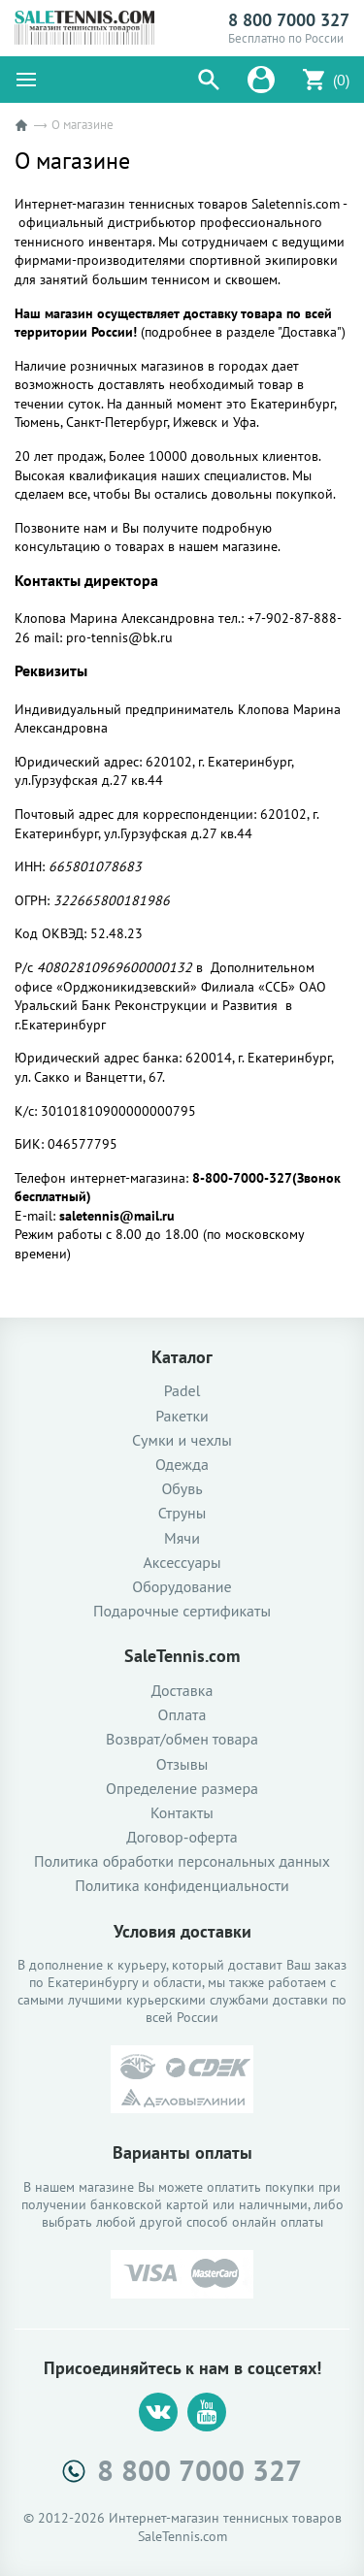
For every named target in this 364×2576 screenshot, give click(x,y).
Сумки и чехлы (182, 1440)
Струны (182, 1513)
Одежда (182, 1464)
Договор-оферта (181, 1837)
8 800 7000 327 (288, 20)
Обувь (181, 1489)
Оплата (182, 1715)
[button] (208, 79)
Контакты (182, 1813)
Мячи (182, 1538)
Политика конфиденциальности (182, 1885)
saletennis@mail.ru (117, 1215)
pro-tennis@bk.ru (119, 637)
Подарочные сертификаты (182, 1611)
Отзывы (182, 1764)
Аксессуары (181, 1562)
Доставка (182, 1690)
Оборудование (181, 1587)
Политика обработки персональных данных (182, 1861)
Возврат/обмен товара (182, 1739)
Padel (182, 1391)
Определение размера (182, 1788)
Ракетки (182, 1416)
